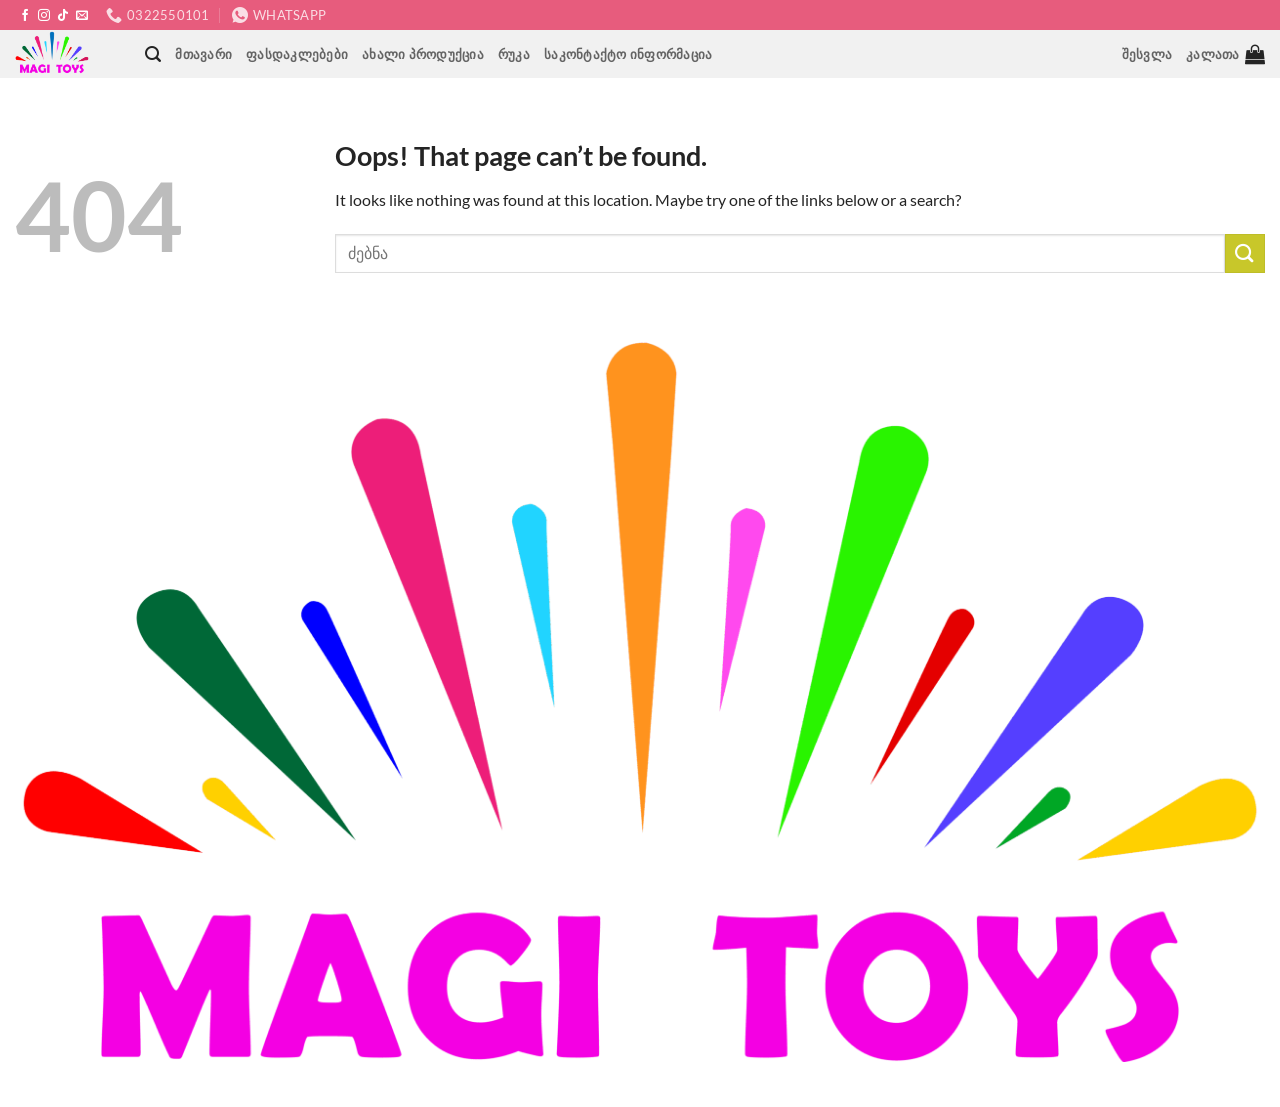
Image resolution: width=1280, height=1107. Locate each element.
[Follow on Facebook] (25, 16)
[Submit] (1245, 253)
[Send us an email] (82, 16)
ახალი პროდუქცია (423, 54)
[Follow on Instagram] (44, 16)
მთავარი (203, 54)
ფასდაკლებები (297, 54)
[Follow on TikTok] (63, 16)
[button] (153, 54)
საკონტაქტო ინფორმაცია (628, 54)
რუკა (514, 54)
